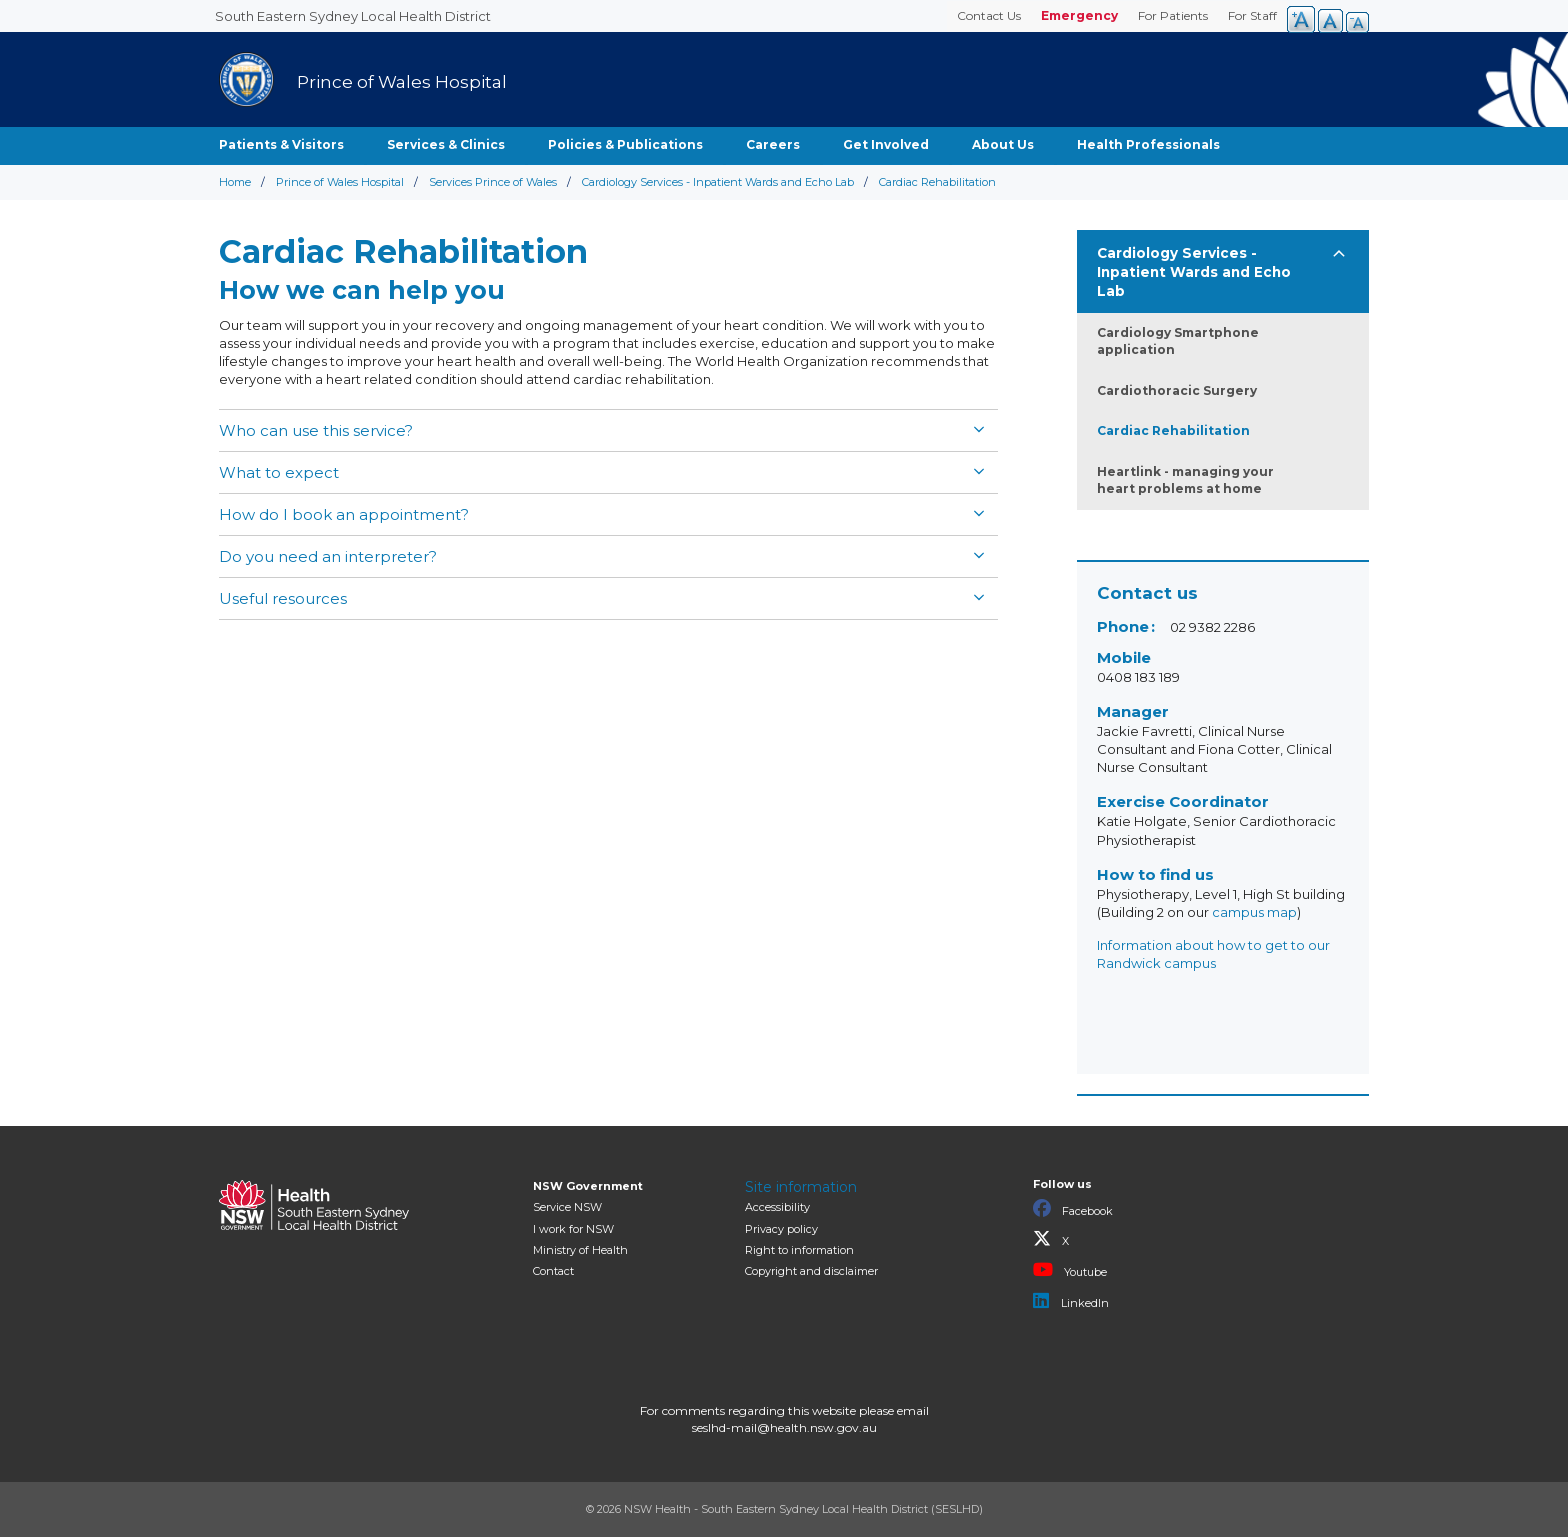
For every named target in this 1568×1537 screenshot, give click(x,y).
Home (235, 182)
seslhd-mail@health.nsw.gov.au (784, 1427)
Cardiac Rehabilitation (1173, 430)
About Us (1003, 144)
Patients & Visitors (281, 144)
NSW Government (588, 1186)
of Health (580, 1250)
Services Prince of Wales (493, 182)
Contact (553, 1271)
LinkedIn (1071, 1301)
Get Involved (886, 144)
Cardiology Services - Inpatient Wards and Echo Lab (718, 182)
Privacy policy (781, 1229)
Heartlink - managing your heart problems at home (1185, 480)
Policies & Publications (625, 144)
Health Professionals (1148, 144)
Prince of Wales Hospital (340, 182)
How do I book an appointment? (344, 514)
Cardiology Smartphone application (1178, 341)
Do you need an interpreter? (328, 556)
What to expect (279, 472)
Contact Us (989, 15)
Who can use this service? (316, 430)
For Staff (1252, 15)
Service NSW (567, 1207)
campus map (1254, 912)
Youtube (1070, 1270)
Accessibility (777, 1207)
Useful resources (283, 598)
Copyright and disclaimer (811, 1271)
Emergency (1079, 15)
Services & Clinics (446, 144)
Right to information (799, 1250)
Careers (773, 144)
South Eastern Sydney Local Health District (353, 16)
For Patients (1173, 15)
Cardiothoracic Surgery (1177, 390)
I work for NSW (573, 1229)
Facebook (1073, 1209)
